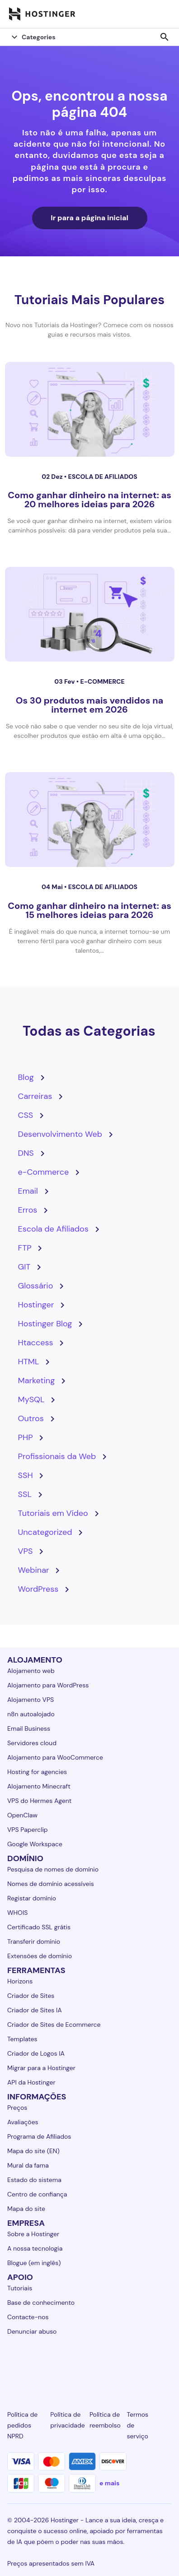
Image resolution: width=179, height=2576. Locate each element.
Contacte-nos (27, 2317)
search (164, 37)
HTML (28, 1361)
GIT (24, 1266)
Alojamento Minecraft (39, 1786)
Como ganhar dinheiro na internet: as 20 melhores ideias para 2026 (89, 499)
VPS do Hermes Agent (39, 1801)
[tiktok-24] (166, 2364)
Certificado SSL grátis (39, 1927)
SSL (25, 1494)
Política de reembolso (105, 2419)
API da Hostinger (31, 2082)
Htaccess (35, 1342)
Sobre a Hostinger (33, 2234)
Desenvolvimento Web (60, 1134)
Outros (31, 1418)
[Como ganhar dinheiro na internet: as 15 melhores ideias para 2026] (89, 819)
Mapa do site (26, 2209)
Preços (17, 2107)
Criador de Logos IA (36, 2053)
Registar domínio (31, 1898)
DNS (26, 1153)
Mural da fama (28, 2165)
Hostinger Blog (45, 1323)
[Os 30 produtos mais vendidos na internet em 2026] (89, 614)
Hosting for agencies (37, 1772)
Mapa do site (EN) (33, 2151)
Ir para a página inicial (89, 217)
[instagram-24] (63, 2364)
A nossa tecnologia (34, 2248)
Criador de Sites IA (34, 2010)
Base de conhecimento (41, 2302)
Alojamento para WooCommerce (55, 1757)
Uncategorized (45, 1532)
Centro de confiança (37, 2194)
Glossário (35, 1285)
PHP (25, 1437)
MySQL (31, 1399)
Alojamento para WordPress (48, 1685)
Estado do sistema (34, 2180)
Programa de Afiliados (39, 2136)
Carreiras (35, 1096)
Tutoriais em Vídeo (53, 1513)
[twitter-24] (89, 2364)
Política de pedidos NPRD (22, 2425)
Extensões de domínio (39, 1956)
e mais (109, 2483)
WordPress (38, 1589)
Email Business (28, 1728)
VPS (25, 1551)
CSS (25, 1115)
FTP (25, 1247)
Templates (22, 2039)
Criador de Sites (30, 1996)
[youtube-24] (115, 2364)
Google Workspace (34, 1844)
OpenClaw (22, 1815)
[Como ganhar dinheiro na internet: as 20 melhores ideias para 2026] (89, 409)
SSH (25, 1475)
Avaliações (22, 2122)
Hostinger (36, 1304)
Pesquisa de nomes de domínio (53, 1869)
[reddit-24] (140, 2364)
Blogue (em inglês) (34, 2263)
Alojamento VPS (30, 1700)
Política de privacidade (67, 2419)
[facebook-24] (38, 2364)
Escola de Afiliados (102, 477)
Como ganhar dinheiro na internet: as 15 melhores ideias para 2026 (89, 910)
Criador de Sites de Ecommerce (54, 2024)
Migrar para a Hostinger (41, 2068)
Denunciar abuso (32, 2331)
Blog (26, 1077)
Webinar (33, 1570)
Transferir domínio (33, 1941)
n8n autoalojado (31, 1714)
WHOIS (17, 1913)
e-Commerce (102, 681)
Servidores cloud (32, 1743)
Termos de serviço (138, 2425)
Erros (28, 1210)
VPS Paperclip (27, 1829)
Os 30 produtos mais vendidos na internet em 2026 (89, 705)
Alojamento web (31, 1671)
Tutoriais (19, 2288)
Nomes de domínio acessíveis (50, 1884)
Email (28, 1191)
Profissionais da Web (57, 1456)
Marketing (36, 1380)
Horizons (20, 1981)
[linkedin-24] (12, 2364)
